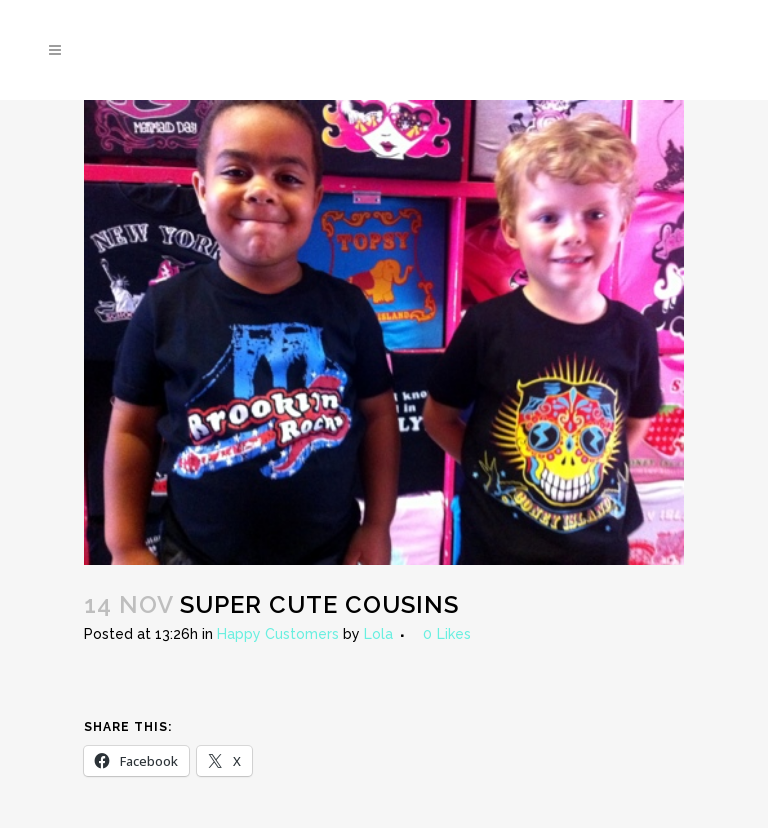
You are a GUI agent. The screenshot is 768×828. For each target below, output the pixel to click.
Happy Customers (278, 634)
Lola (378, 634)
